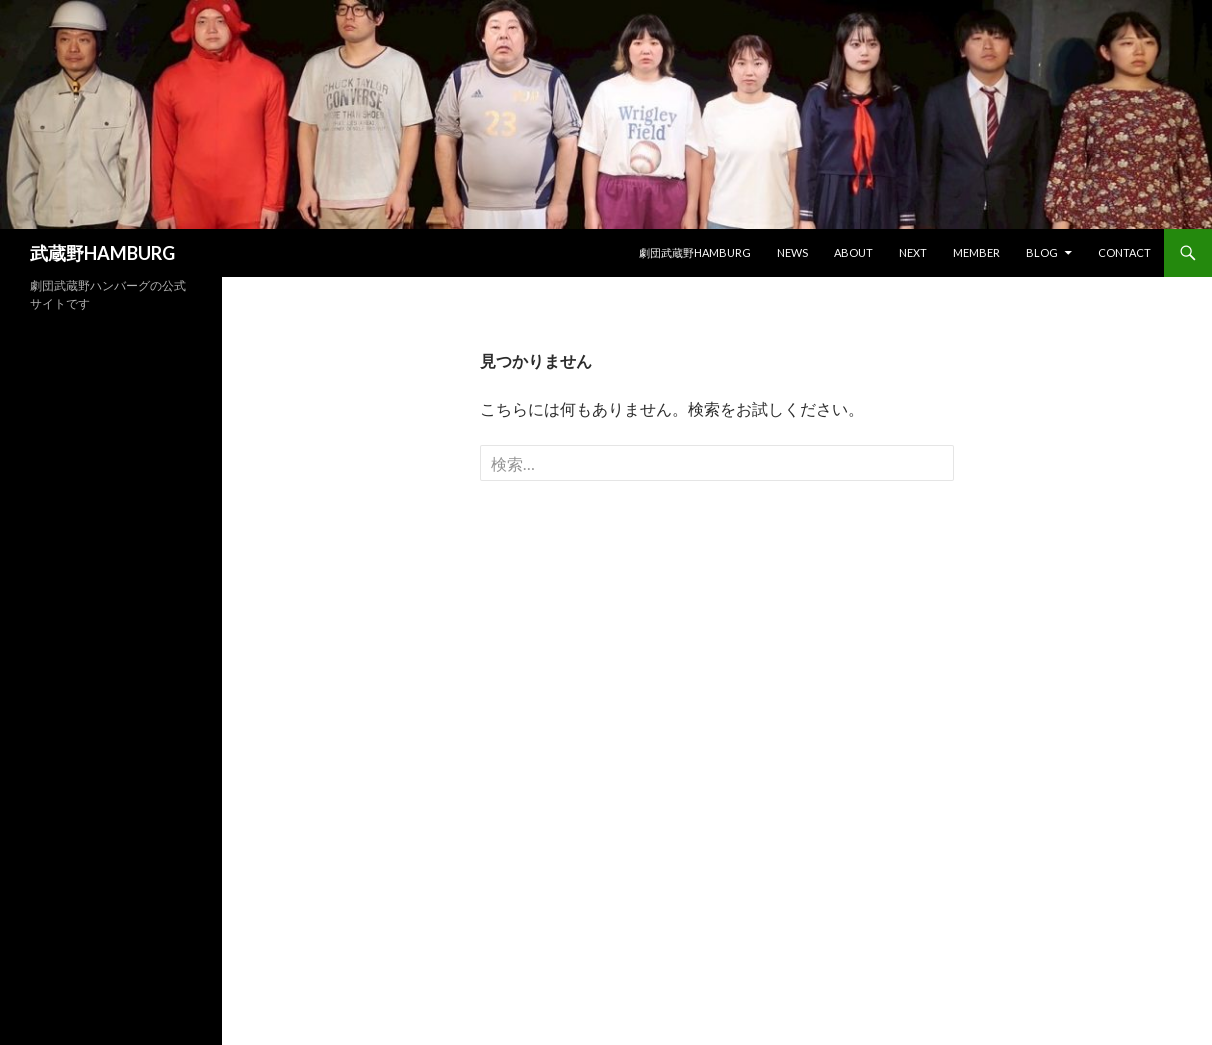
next (913, 252)
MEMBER (976, 252)
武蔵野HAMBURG (102, 253)
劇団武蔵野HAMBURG (695, 252)
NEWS (792, 252)
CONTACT (1124, 252)
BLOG (1042, 252)
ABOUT (853, 252)
